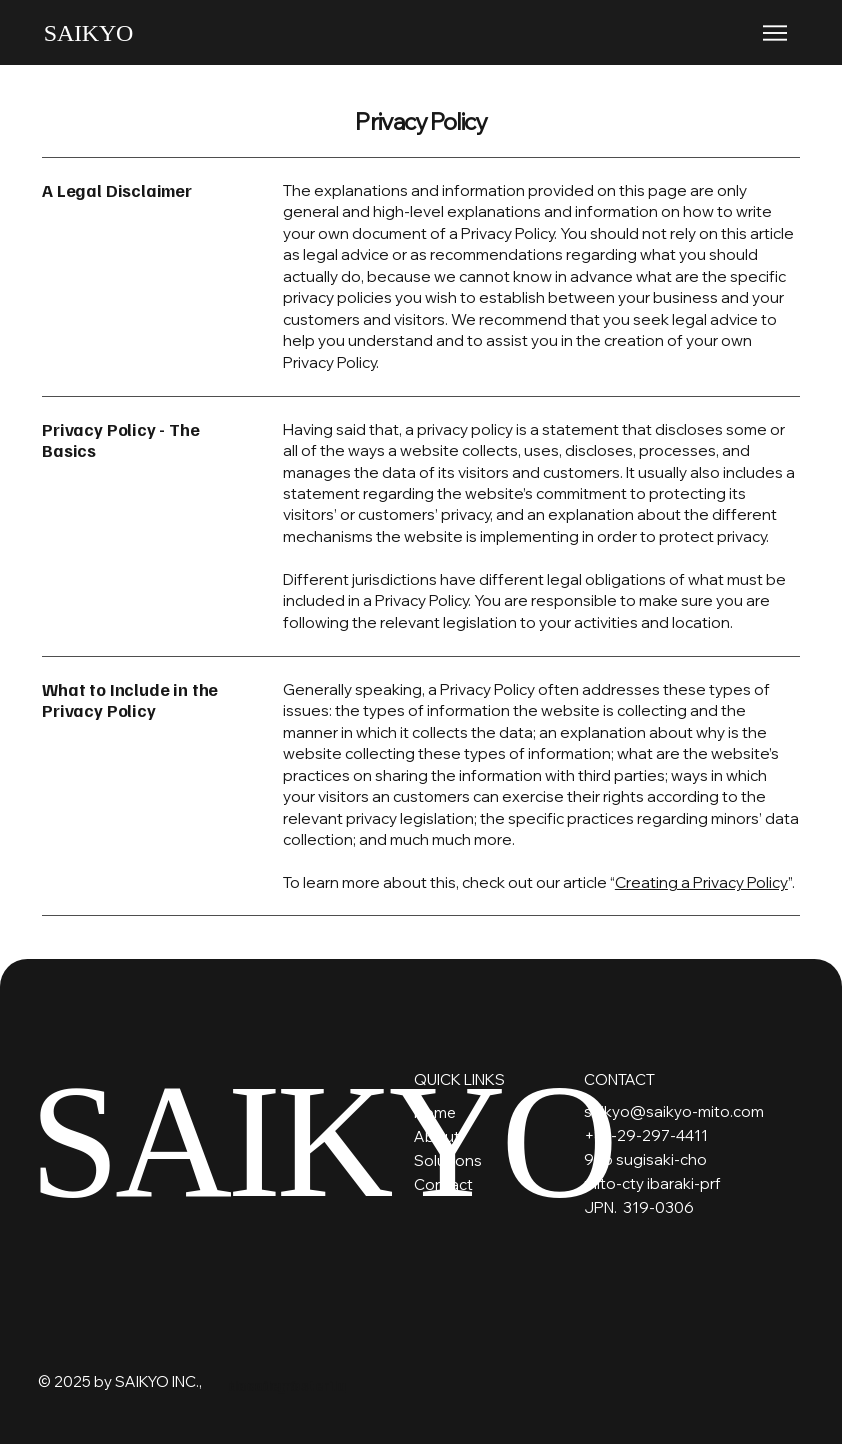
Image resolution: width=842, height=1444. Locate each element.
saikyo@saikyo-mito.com (674, 1111)
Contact (443, 1184)
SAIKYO (88, 33)
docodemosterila (287, 1385)
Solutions (448, 1160)
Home (435, 1112)
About (437, 1136)
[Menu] (776, 33)
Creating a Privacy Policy (701, 882)
